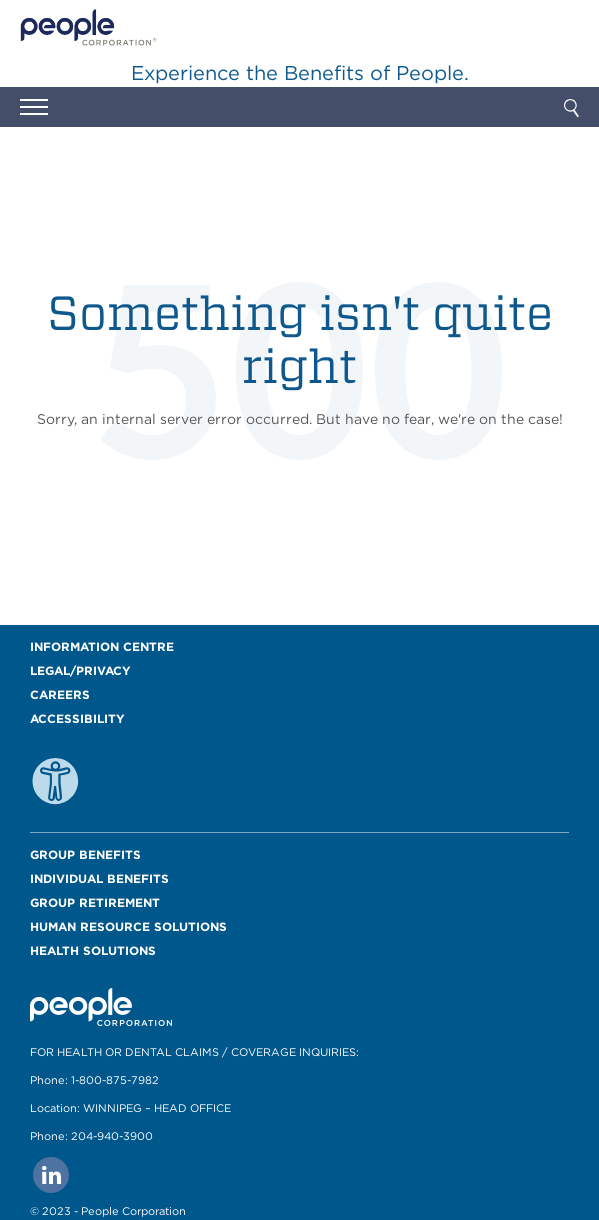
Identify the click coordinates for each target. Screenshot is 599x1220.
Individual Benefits (99, 878)
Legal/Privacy (80, 670)
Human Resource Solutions (128, 926)
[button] (34, 109)
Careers (60, 694)
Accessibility (77, 718)
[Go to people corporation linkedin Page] (51, 1175)
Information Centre (102, 646)
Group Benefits (85, 854)
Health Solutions (93, 950)
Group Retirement (95, 902)
